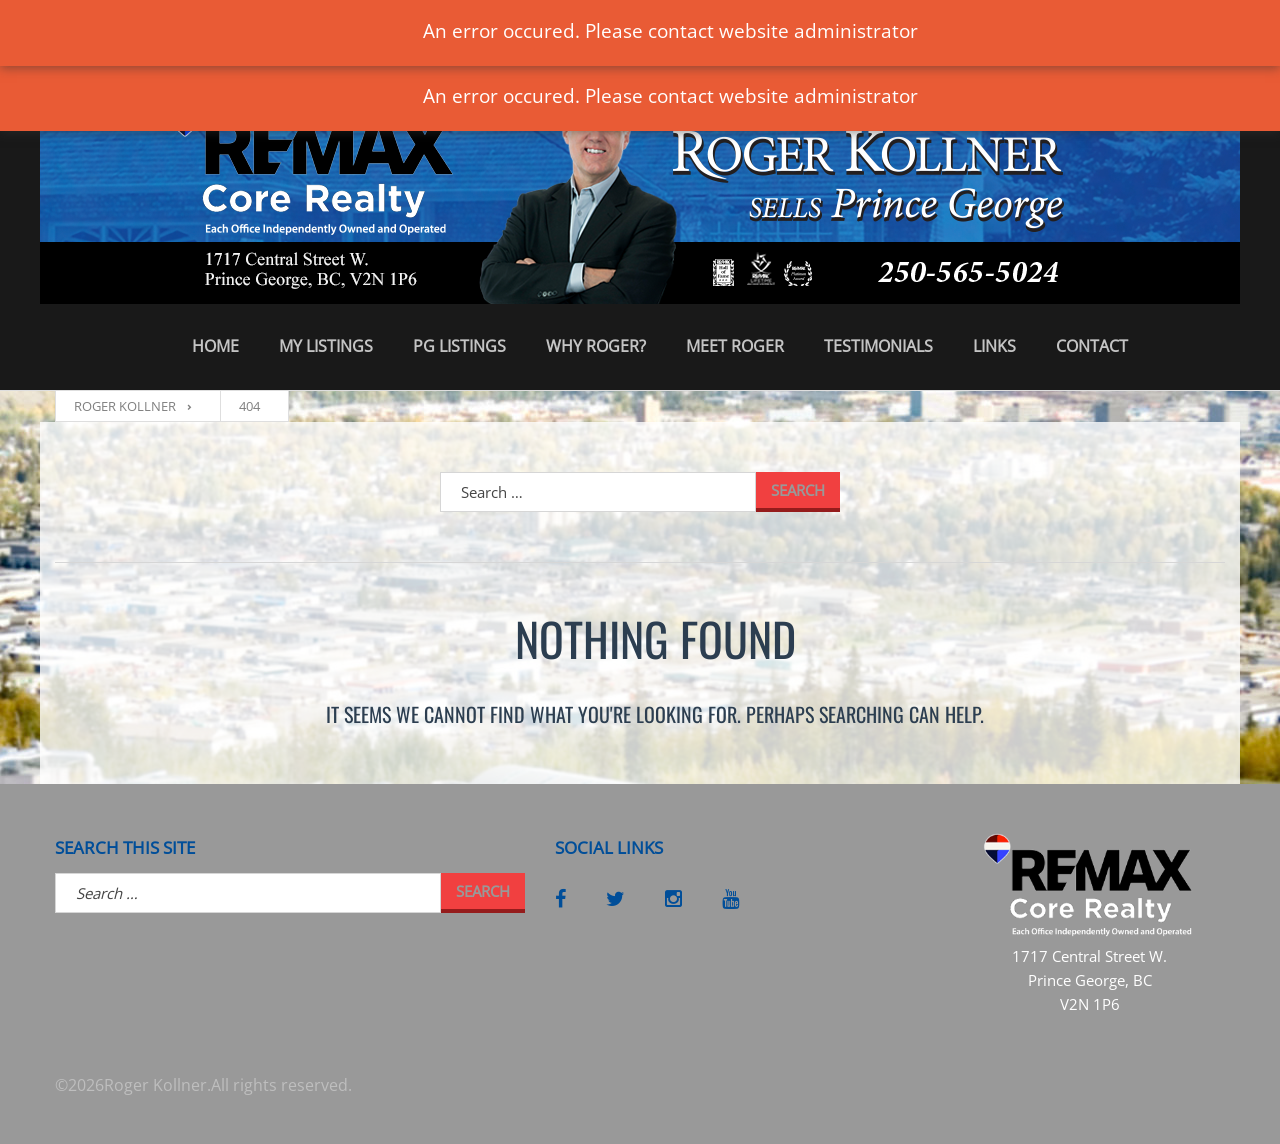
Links (994, 346)
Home (215, 346)
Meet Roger (735, 346)
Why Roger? (596, 346)
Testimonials (878, 346)
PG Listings (459, 346)
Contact (1092, 346)
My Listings (326, 346)
